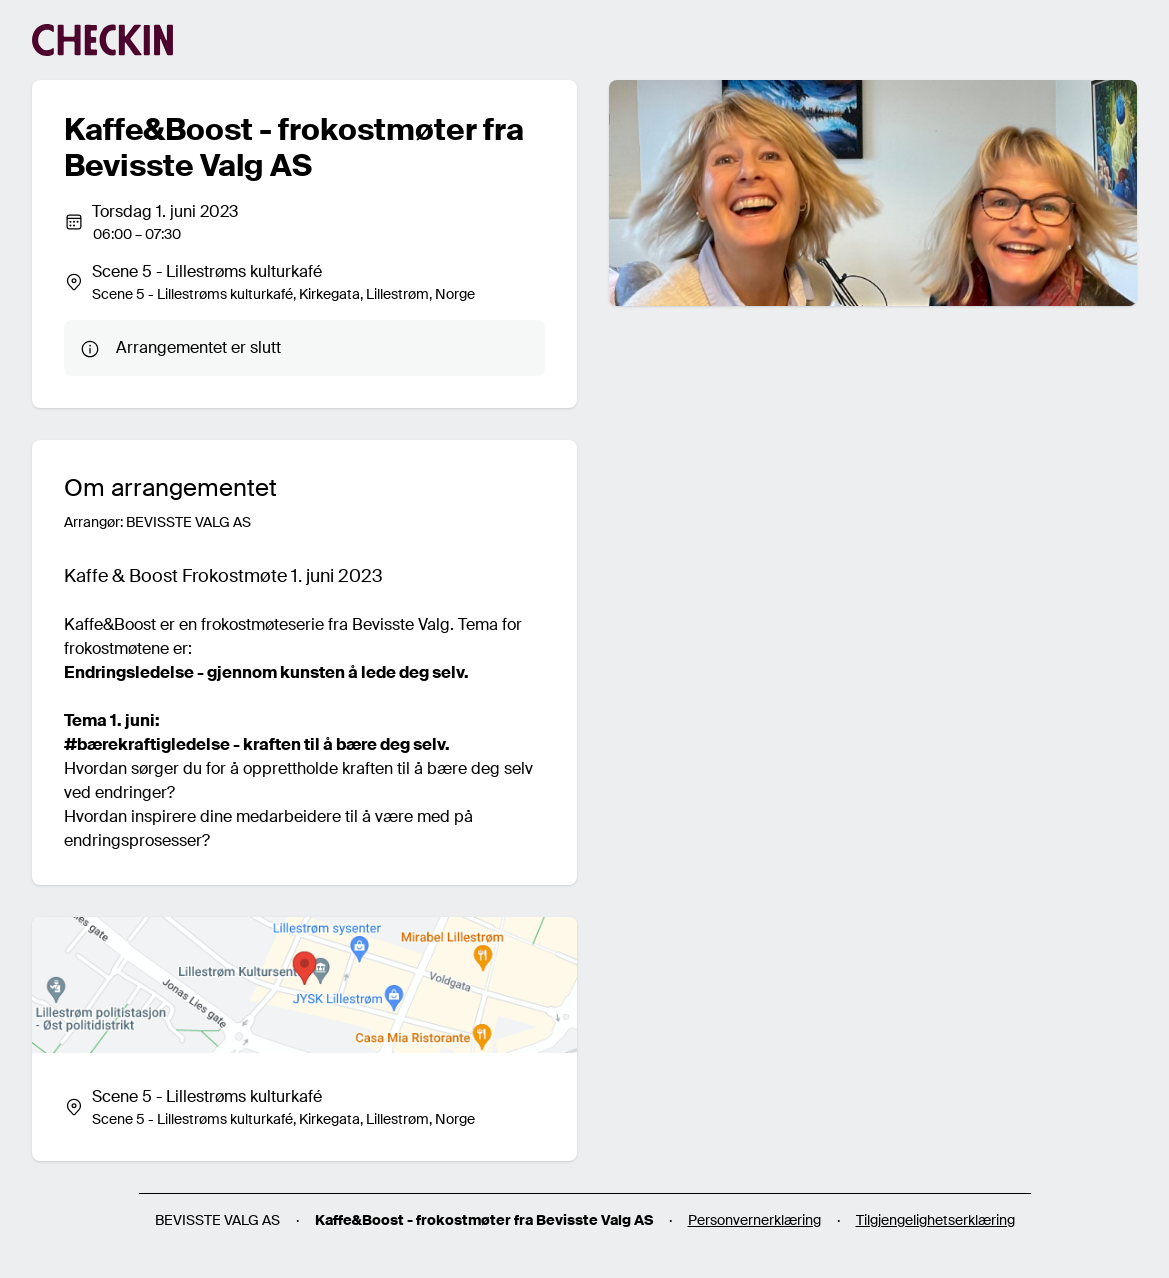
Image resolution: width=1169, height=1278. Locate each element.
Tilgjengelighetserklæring (935, 1220)
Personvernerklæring (754, 1220)
